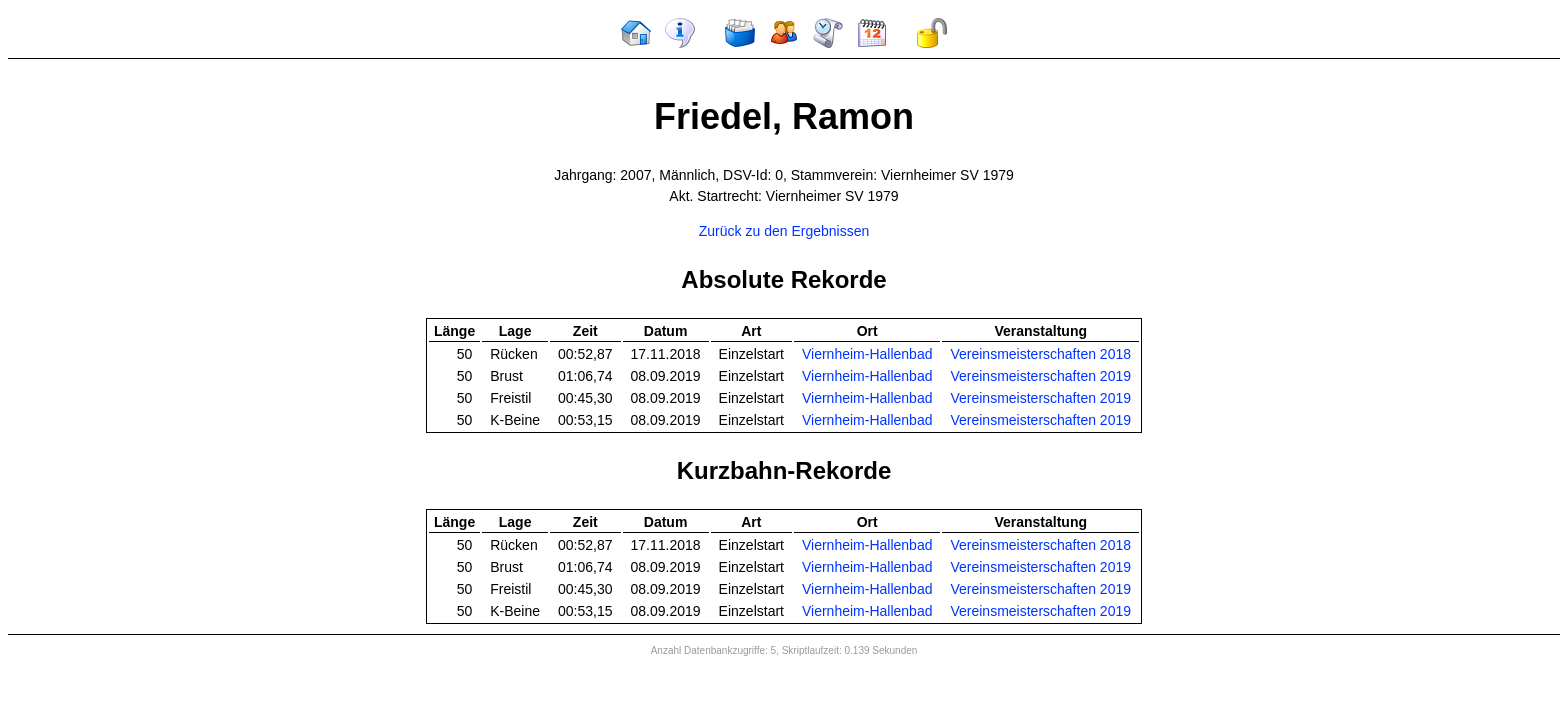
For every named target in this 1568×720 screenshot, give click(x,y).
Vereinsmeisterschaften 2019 (1040, 376)
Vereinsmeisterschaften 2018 (1040, 354)
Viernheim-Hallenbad (867, 354)
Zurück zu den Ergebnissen (784, 231)
